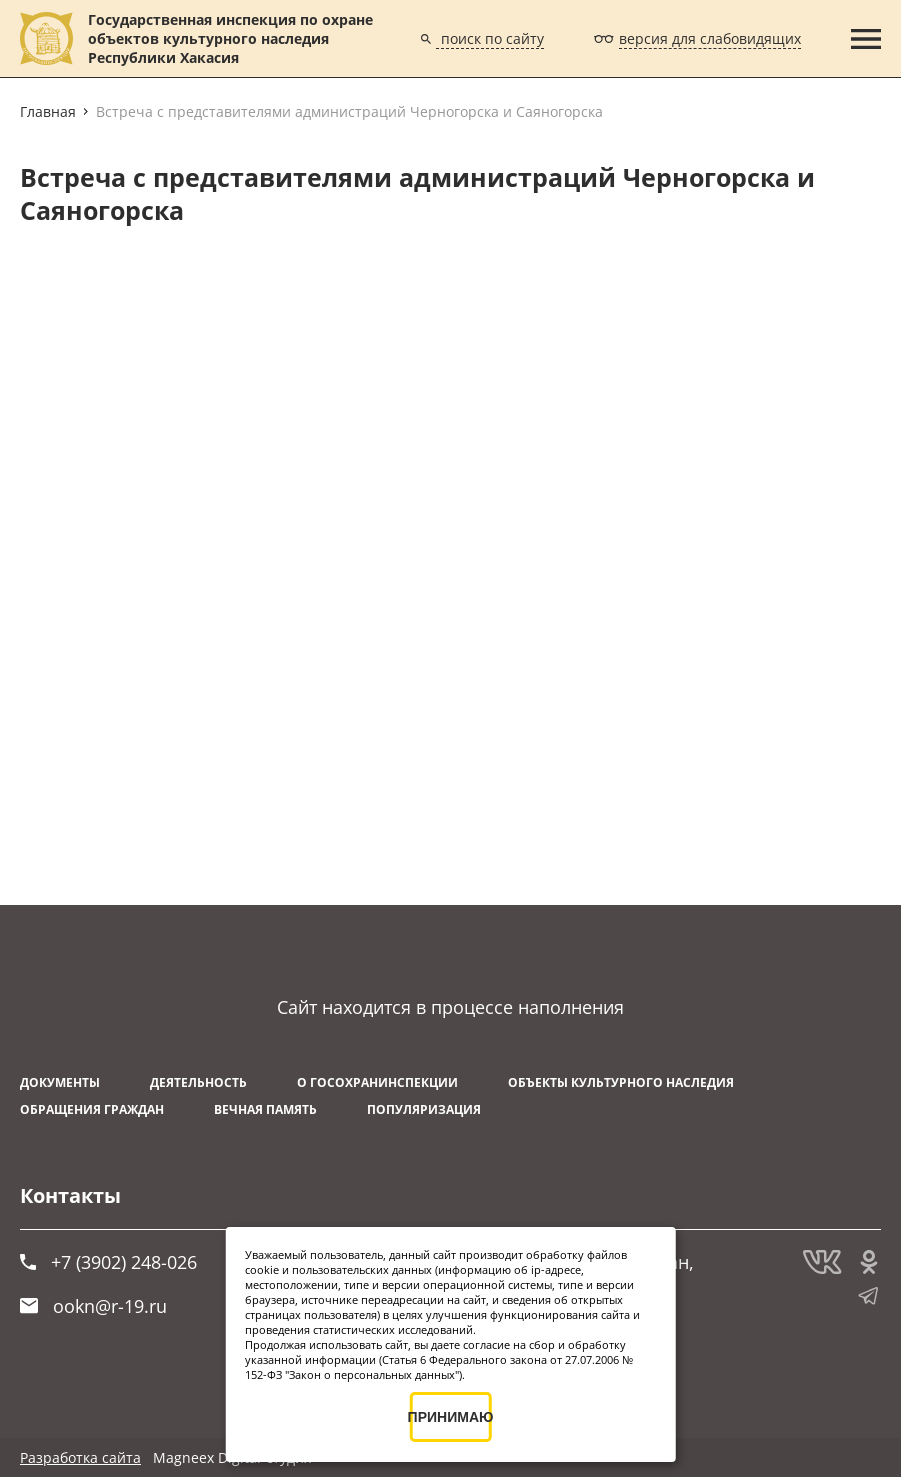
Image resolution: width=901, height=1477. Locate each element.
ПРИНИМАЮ (450, 1417)
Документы (60, 1082)
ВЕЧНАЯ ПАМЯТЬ (265, 1109)
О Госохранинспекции (377, 1082)
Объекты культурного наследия (621, 1082)
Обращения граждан (92, 1109)
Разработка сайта (80, 1457)
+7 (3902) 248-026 (108, 1262)
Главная (48, 111)
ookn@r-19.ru (93, 1306)
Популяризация (424, 1109)
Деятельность (198, 1082)
